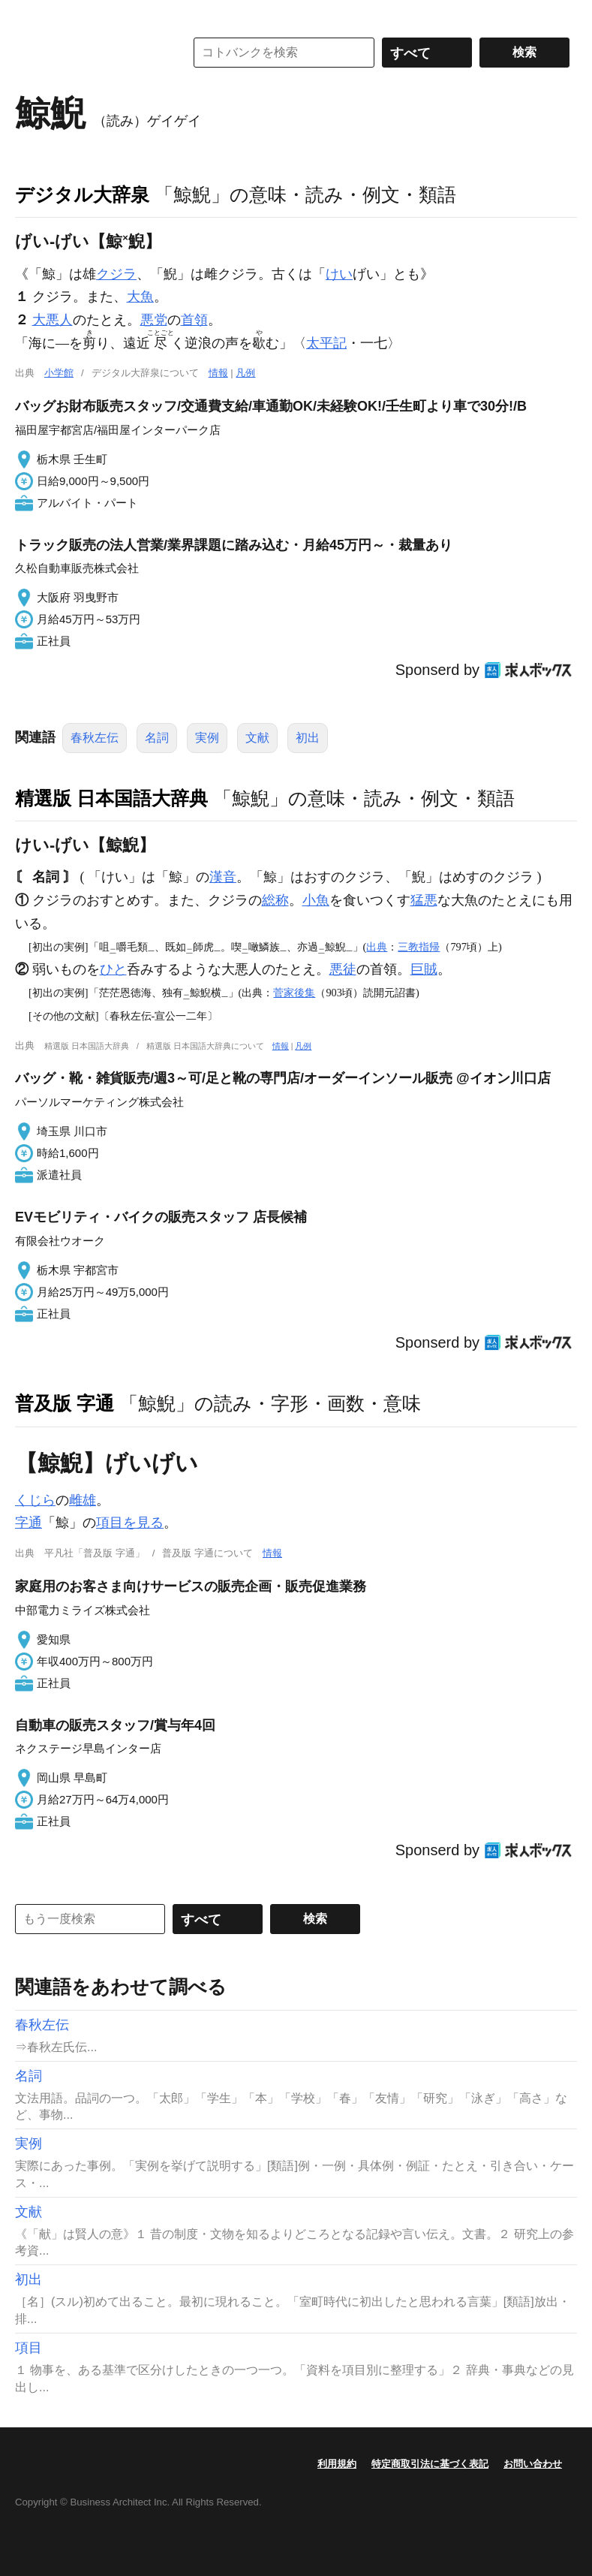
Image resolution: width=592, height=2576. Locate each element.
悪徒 (342, 969)
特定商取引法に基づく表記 (429, 2463)
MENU (30, 15)
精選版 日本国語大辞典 (111, 798)
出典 (376, 947)
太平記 (326, 343)
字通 (28, 1522)
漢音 (222, 876)
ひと (113, 969)
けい (339, 274)
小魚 (315, 900)
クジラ (116, 274)
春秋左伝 (95, 737)
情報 (218, 372)
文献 (257, 737)
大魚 (140, 296)
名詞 (157, 737)
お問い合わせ (532, 2463)
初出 (308, 737)
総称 (275, 900)
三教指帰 (419, 947)
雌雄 (82, 1500)
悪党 (153, 319)
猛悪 (423, 900)
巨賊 (423, 969)
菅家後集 (294, 993)
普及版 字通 (64, 1403)
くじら (35, 1500)
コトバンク (89, 53)
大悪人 (52, 319)
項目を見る (130, 1522)
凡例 (245, 372)
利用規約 (336, 2463)
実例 (207, 737)
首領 (194, 319)
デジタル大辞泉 (82, 194)
